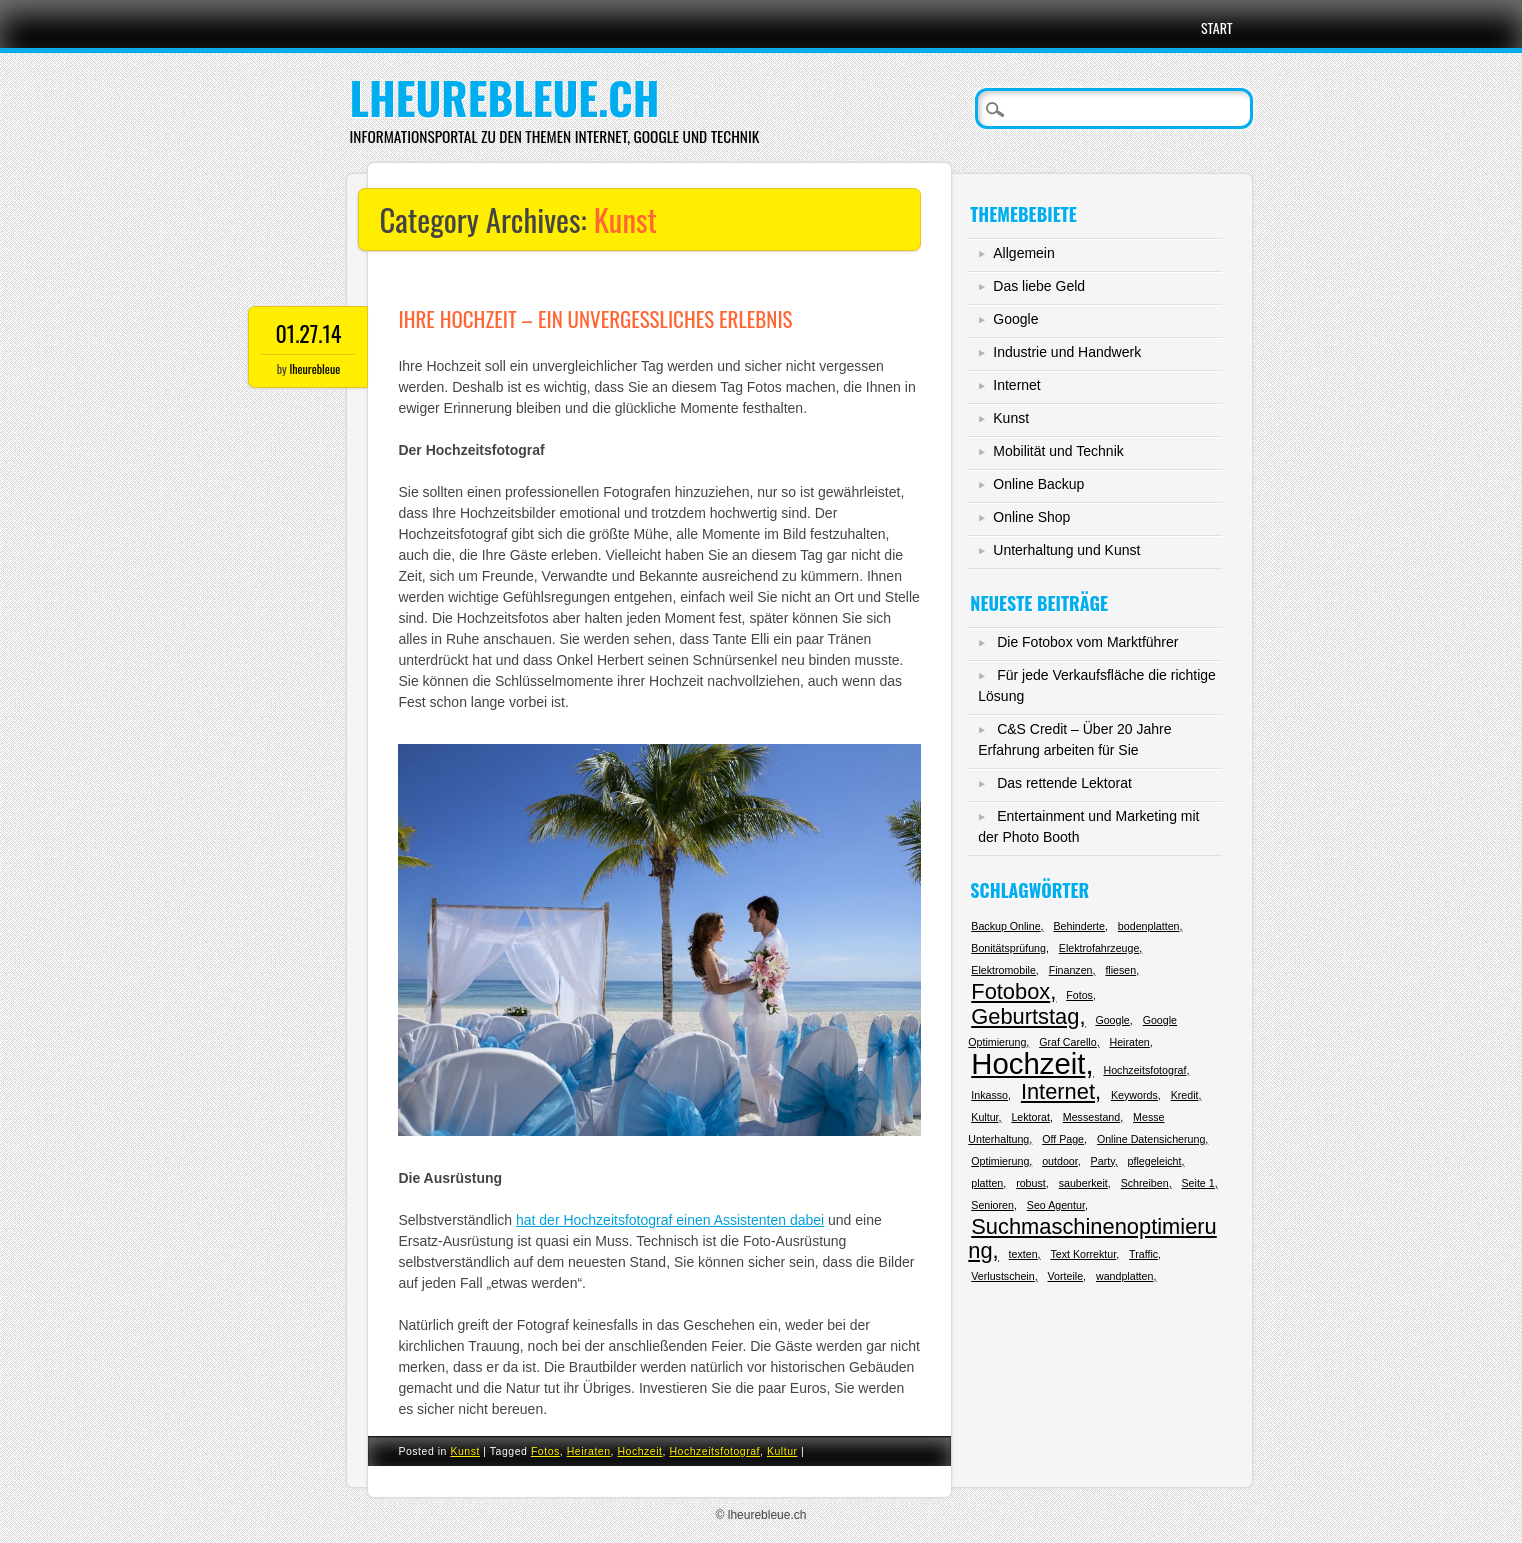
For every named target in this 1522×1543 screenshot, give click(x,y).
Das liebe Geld (1039, 286)
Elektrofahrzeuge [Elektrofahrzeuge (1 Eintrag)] (1099, 948)
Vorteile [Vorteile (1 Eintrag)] (1066, 1276)
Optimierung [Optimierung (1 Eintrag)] (1000, 1161)
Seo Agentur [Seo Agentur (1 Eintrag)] (1056, 1205)
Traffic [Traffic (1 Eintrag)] (1143, 1254)
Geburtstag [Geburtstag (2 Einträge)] (1025, 1016)
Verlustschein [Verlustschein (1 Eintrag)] (1002, 1276)
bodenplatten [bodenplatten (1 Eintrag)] (1149, 926)
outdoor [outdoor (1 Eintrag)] (1060, 1161)
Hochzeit (639, 1451)
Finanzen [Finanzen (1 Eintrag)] (1071, 970)
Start (1217, 27)
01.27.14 (308, 333)
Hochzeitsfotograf (714, 1451)
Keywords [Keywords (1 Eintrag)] (1134, 1095)
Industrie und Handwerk (1067, 352)
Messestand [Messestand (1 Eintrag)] (1091, 1117)
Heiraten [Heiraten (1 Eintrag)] (1130, 1042)
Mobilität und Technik (1058, 451)
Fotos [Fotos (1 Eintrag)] (1079, 995)
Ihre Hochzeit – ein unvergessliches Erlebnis (595, 318)
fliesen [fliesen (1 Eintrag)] (1120, 970)
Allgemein (1023, 253)
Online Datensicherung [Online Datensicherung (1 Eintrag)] (1151, 1139)
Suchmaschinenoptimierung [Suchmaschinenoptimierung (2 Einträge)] (1092, 1238)
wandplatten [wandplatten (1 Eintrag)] (1124, 1276)
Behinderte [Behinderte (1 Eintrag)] (1079, 926)
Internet (1016, 385)
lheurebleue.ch (504, 97)
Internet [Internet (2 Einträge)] (1058, 1091)
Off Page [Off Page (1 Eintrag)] (1063, 1139)
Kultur (782, 1451)
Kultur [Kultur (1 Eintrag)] (984, 1117)
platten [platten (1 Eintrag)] (987, 1183)
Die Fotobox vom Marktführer (1087, 642)
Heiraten (589, 1451)
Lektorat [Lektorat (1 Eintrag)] (1030, 1117)
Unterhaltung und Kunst (1066, 550)
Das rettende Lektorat (1064, 783)
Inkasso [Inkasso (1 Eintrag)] (989, 1095)
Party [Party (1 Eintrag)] (1103, 1161)
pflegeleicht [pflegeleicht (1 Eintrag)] (1155, 1161)
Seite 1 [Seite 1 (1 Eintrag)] (1198, 1183)
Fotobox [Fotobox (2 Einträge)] (1010, 991)
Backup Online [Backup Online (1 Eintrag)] (1005, 926)
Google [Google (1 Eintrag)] (1112, 1020)
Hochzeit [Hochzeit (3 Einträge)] (1028, 1063)
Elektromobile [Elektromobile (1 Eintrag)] (1003, 970)
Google (1015, 319)
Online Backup (1038, 484)
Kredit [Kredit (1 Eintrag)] (1185, 1095)
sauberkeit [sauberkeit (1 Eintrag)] (1083, 1183)
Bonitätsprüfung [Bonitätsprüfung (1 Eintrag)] (1008, 948)
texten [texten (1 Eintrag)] (1023, 1254)
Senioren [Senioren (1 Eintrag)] (992, 1205)
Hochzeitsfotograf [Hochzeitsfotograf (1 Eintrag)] (1144, 1070)
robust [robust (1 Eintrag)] (1031, 1183)
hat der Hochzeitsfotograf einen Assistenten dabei (670, 1220)
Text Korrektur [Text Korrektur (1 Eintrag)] (1083, 1254)
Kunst (464, 1451)
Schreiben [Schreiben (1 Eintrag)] (1145, 1183)
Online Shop (1031, 517)
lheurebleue (314, 368)
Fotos (545, 1451)
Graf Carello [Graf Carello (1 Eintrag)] (1067, 1042)
